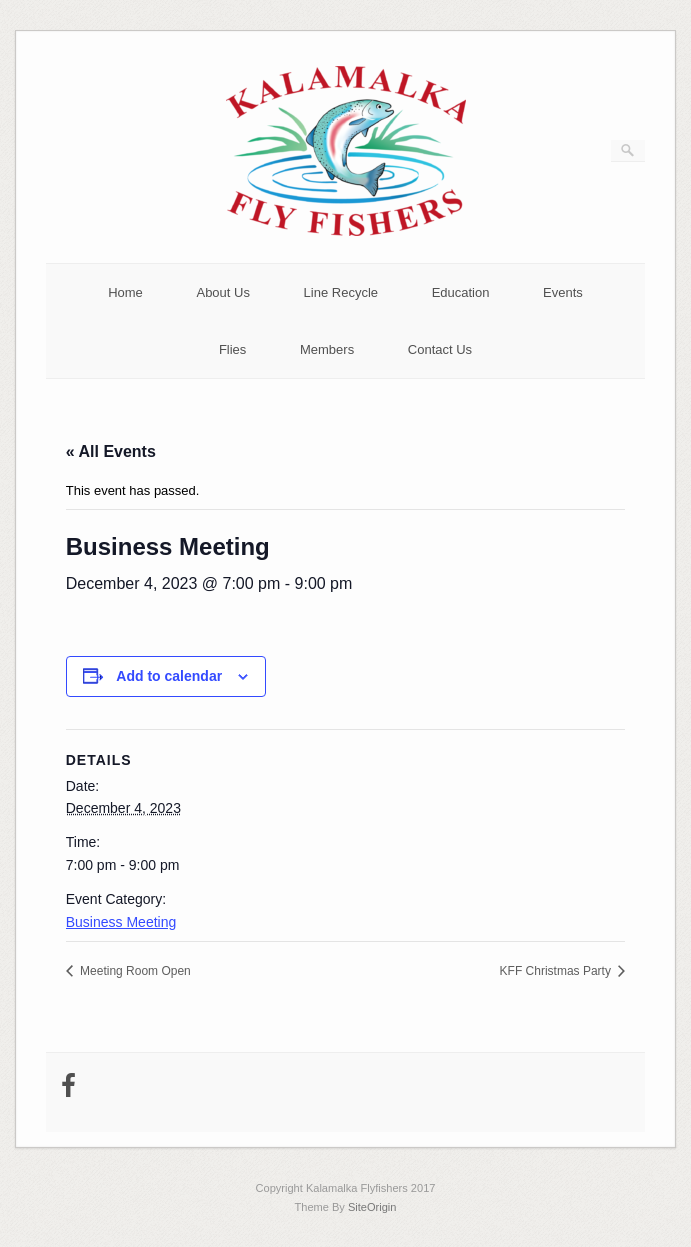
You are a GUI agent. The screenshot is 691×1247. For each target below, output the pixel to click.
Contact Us (440, 349)
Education (461, 292)
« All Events (111, 451)
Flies (232, 349)
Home (125, 292)
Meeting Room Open (134, 971)
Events (563, 292)
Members (327, 349)
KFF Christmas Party (557, 971)
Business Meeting (121, 922)
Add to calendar (169, 676)
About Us (222, 292)
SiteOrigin (372, 1207)
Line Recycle (341, 292)
